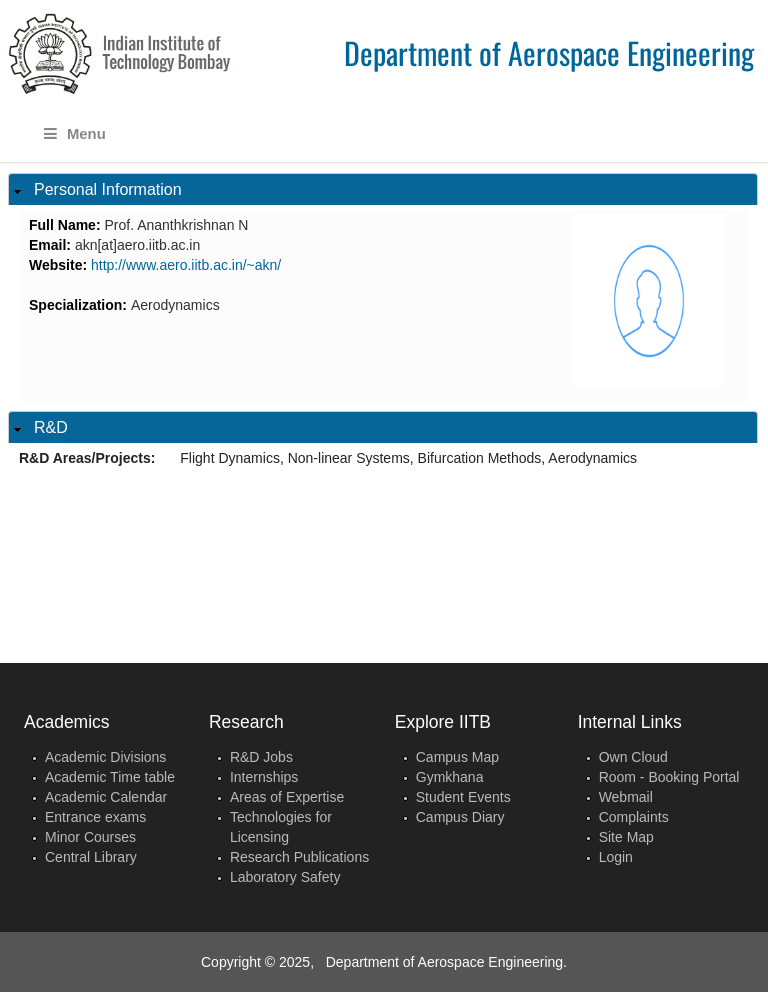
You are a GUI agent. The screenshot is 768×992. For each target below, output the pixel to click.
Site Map (626, 837)
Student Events (463, 797)
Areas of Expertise (287, 797)
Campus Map (457, 757)
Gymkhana (450, 777)
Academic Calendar (106, 797)
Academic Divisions (105, 757)
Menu (75, 134)
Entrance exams (95, 817)
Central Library (91, 857)
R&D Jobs (261, 757)
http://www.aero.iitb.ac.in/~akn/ (186, 265)
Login (616, 857)
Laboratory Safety (285, 877)
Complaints (634, 817)
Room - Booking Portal (669, 777)
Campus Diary (460, 817)
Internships (264, 777)
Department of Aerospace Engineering (549, 52)
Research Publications (299, 857)
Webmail (626, 797)
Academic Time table (110, 777)
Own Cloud (633, 757)
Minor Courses (90, 837)
